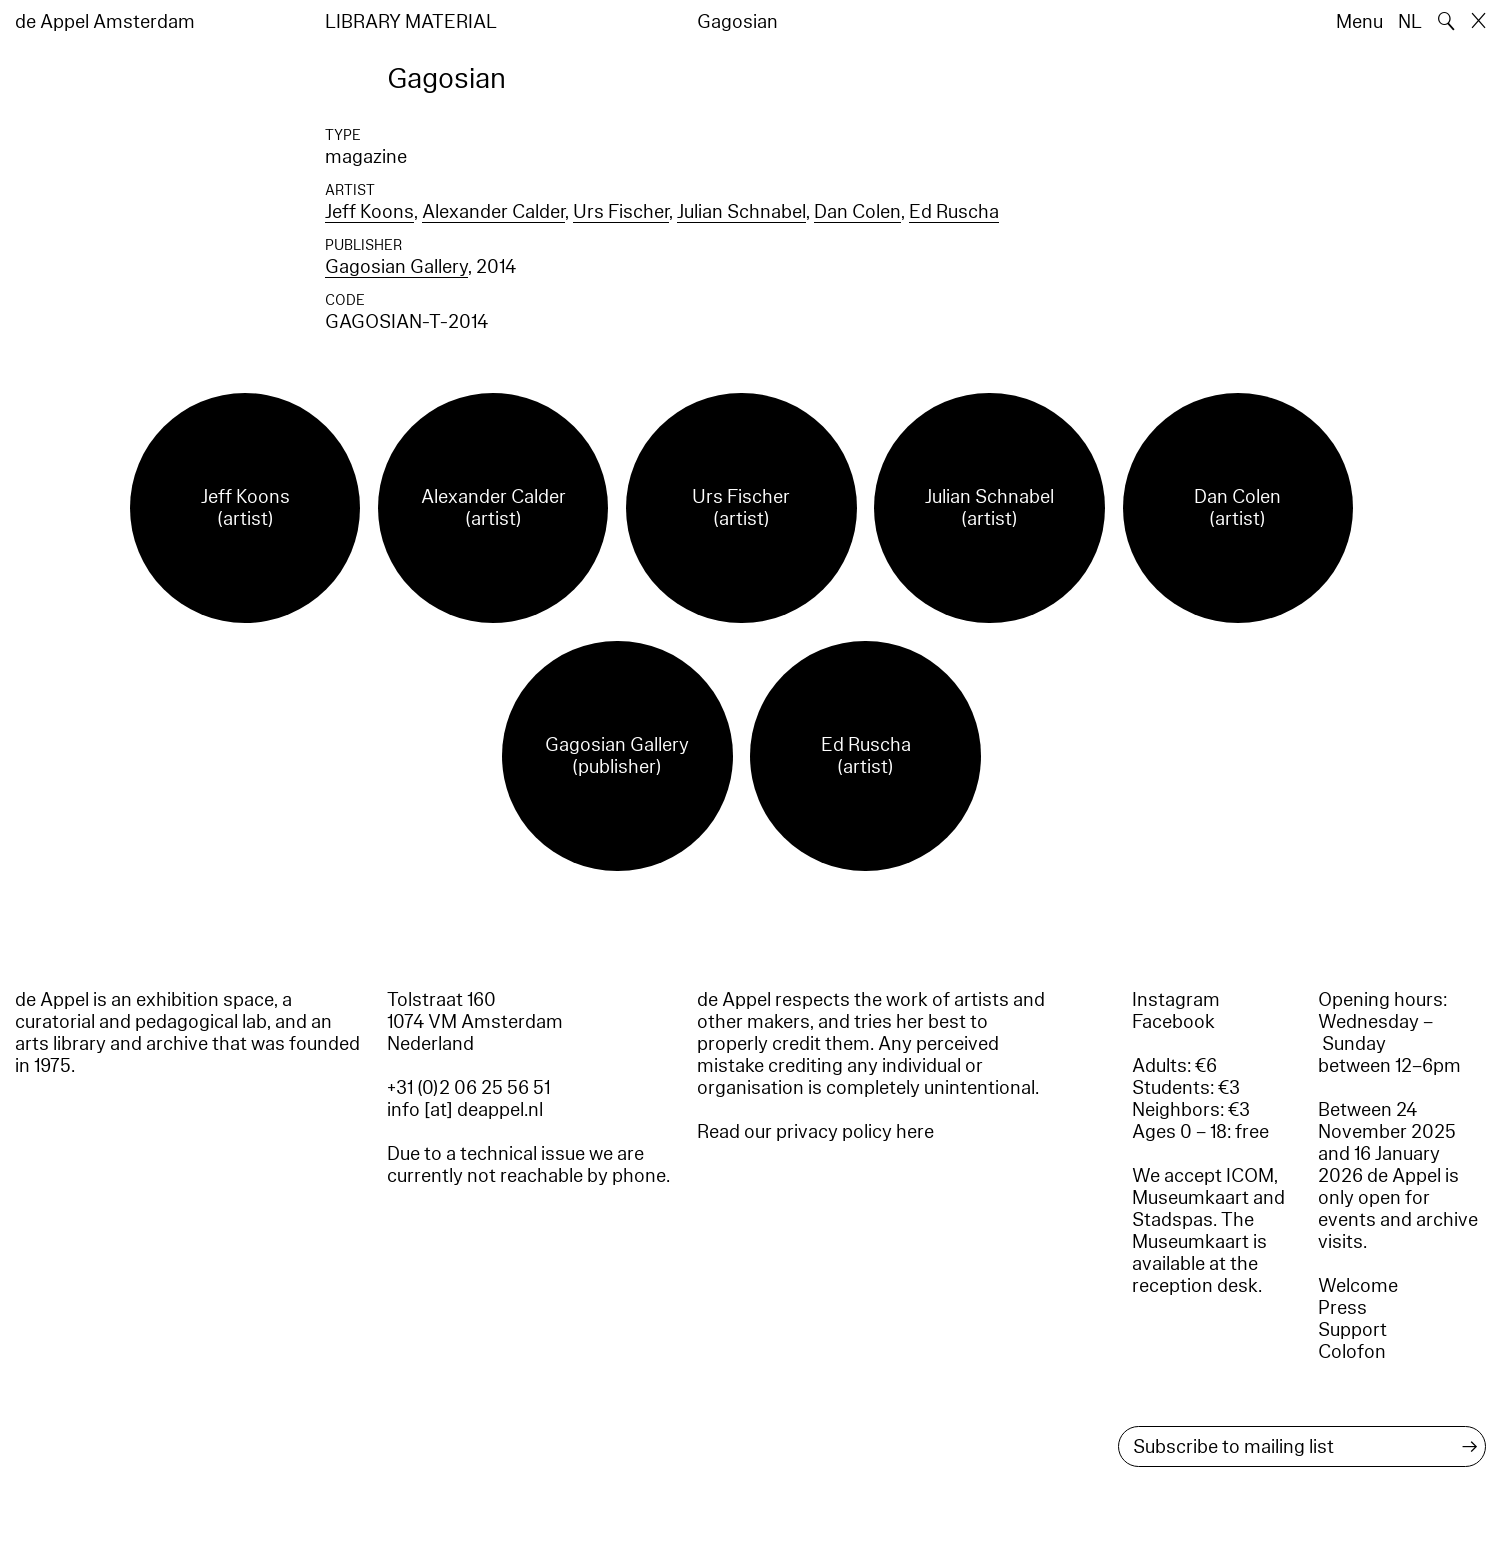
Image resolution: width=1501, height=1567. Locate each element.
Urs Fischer (621, 212)
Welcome (1358, 1286)
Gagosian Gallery (396, 267)
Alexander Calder (493, 212)
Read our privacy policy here (815, 1132)
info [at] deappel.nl (465, 1110)
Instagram (1176, 1000)
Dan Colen (857, 212)
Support (1352, 1330)
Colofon (1352, 1352)
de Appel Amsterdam (105, 22)
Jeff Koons (369, 212)
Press (1342, 1308)
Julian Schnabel (741, 212)
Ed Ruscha (954, 212)
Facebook (1173, 1022)
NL (1410, 22)
